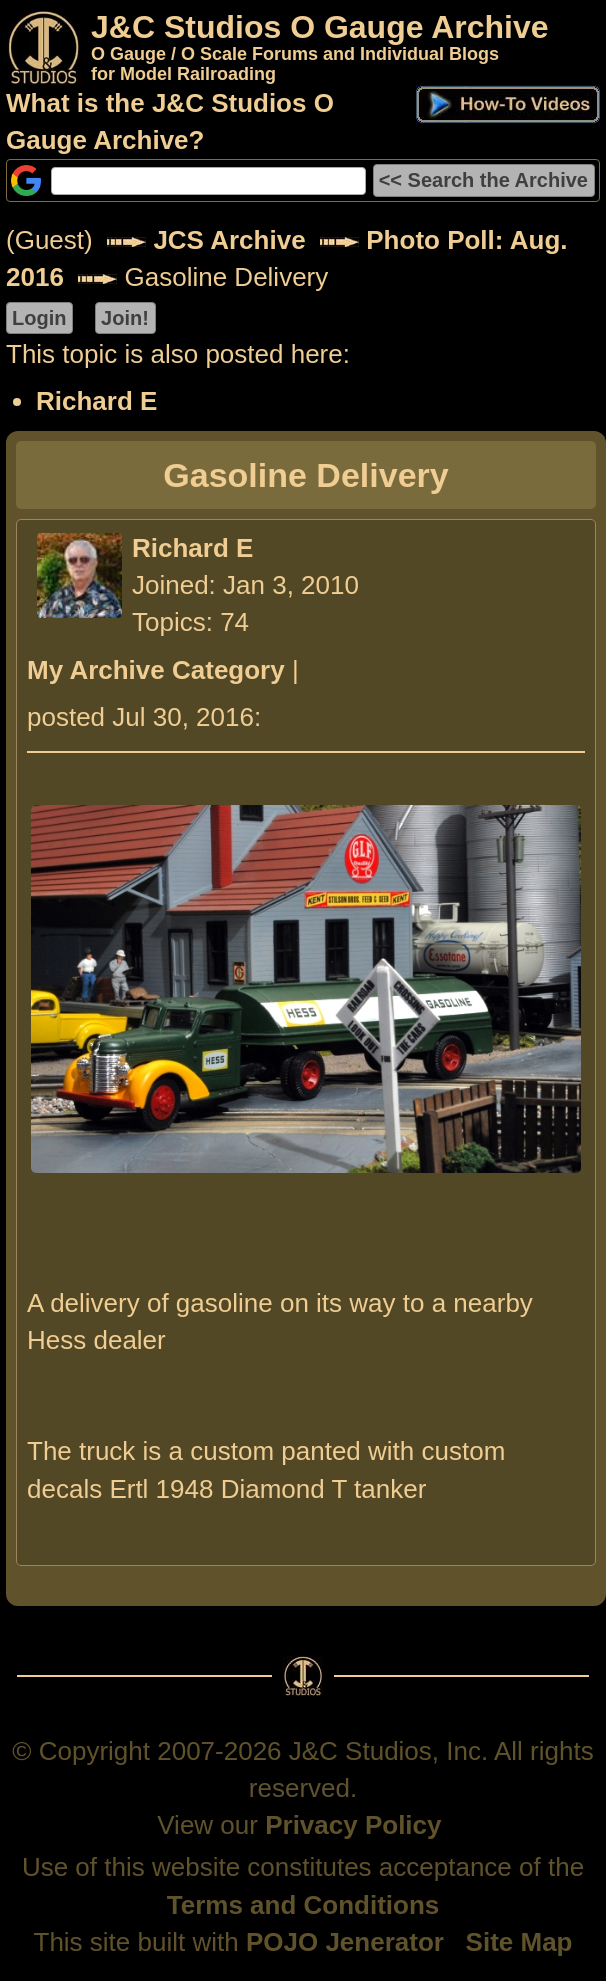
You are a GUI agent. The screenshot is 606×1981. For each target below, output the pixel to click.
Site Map (519, 1942)
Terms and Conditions (303, 1905)
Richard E (96, 401)
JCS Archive (229, 240)
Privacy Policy (353, 1825)
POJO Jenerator (345, 1942)
